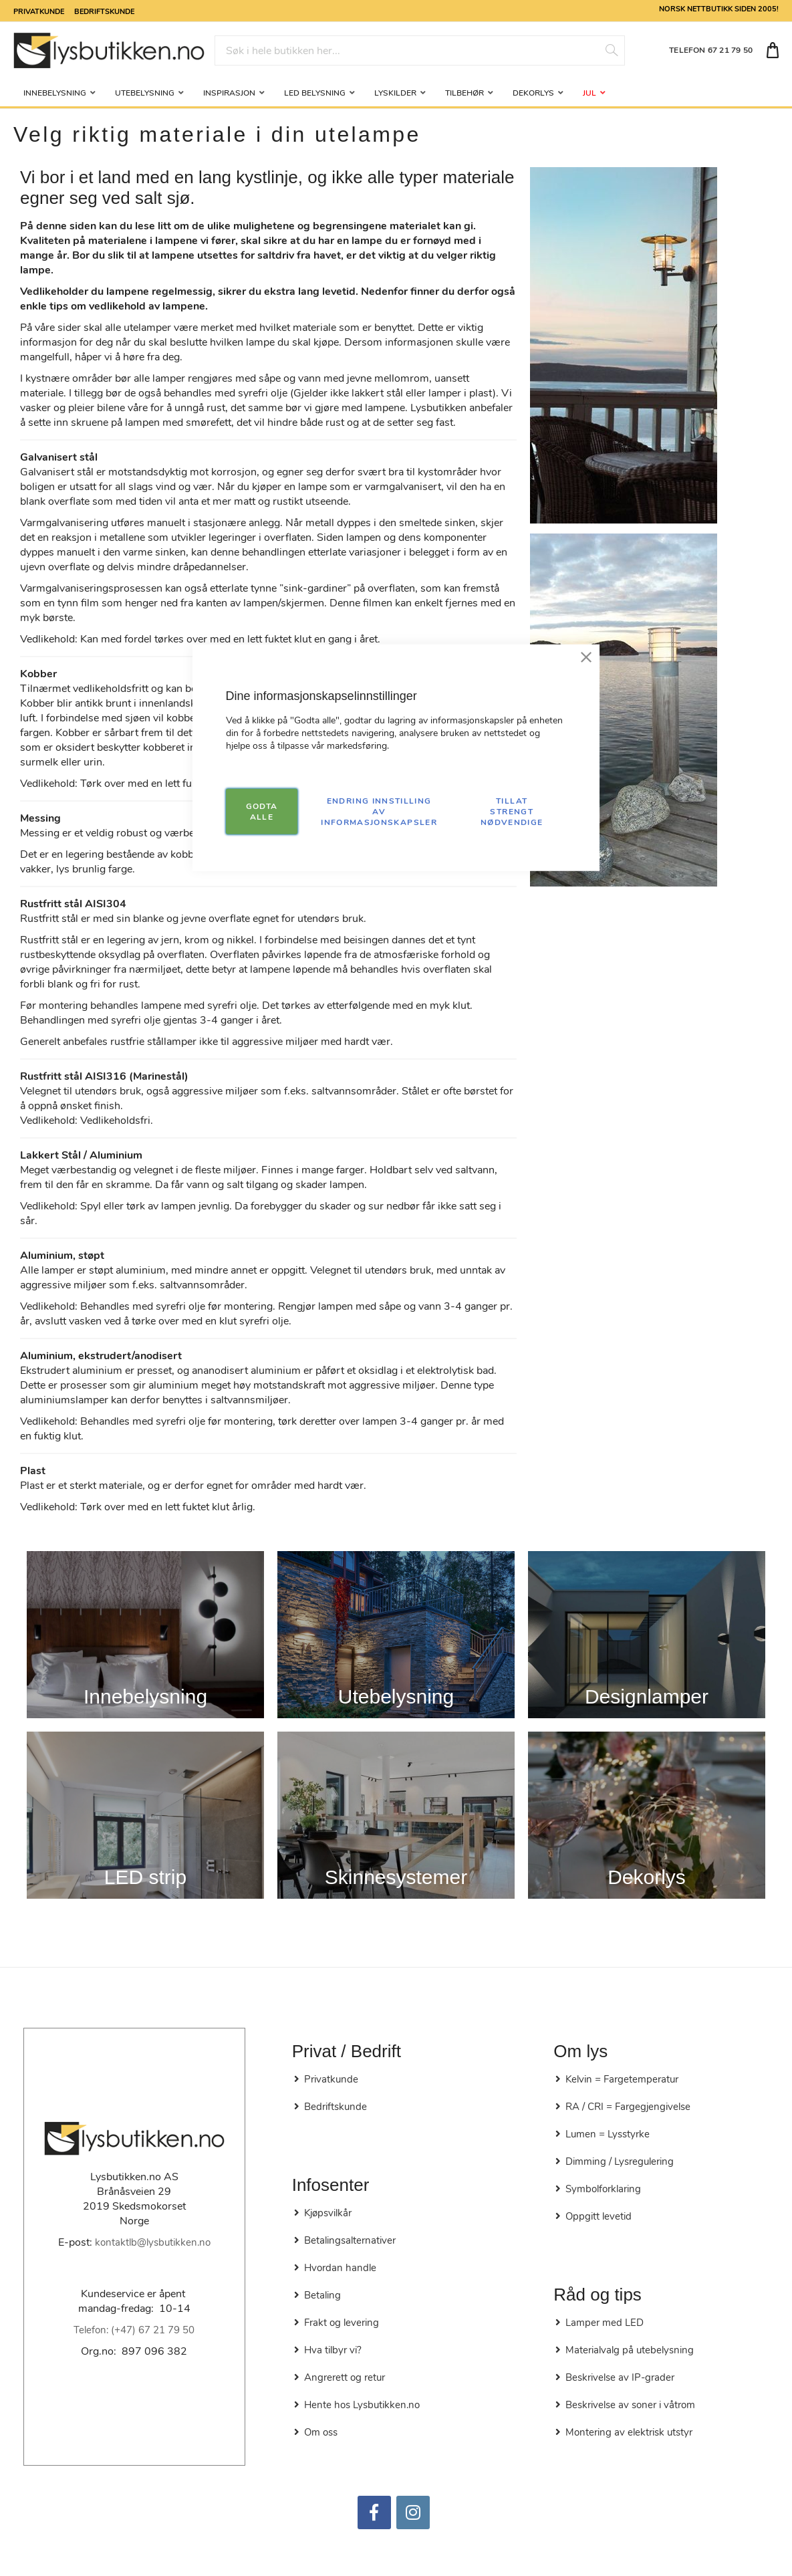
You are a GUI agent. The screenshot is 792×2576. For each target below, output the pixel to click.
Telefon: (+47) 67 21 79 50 (134, 2330)
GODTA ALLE (262, 811)
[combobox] (420, 50)
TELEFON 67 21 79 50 (711, 50)
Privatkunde (38, 10)
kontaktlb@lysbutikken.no (153, 2242)
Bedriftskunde (104, 10)
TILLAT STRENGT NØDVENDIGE (512, 811)
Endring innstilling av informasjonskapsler (379, 811)
